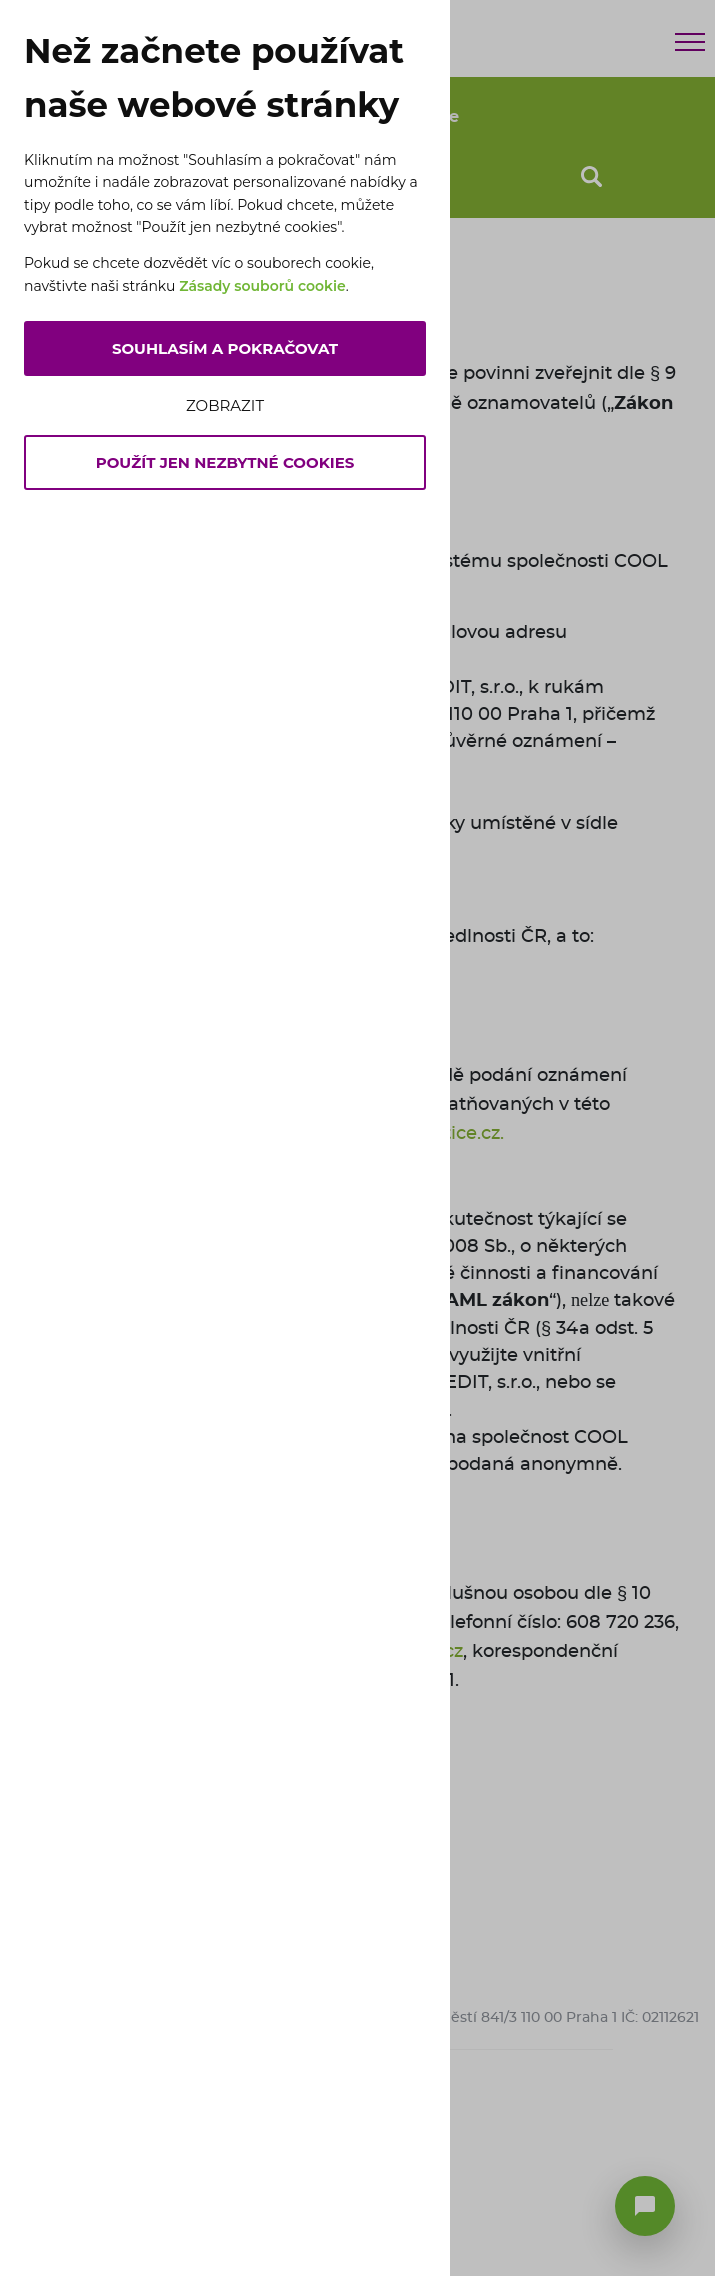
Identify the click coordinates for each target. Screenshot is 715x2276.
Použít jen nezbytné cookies (225, 462)
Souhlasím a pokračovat (225, 348)
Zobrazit (225, 405)
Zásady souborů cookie (262, 286)
